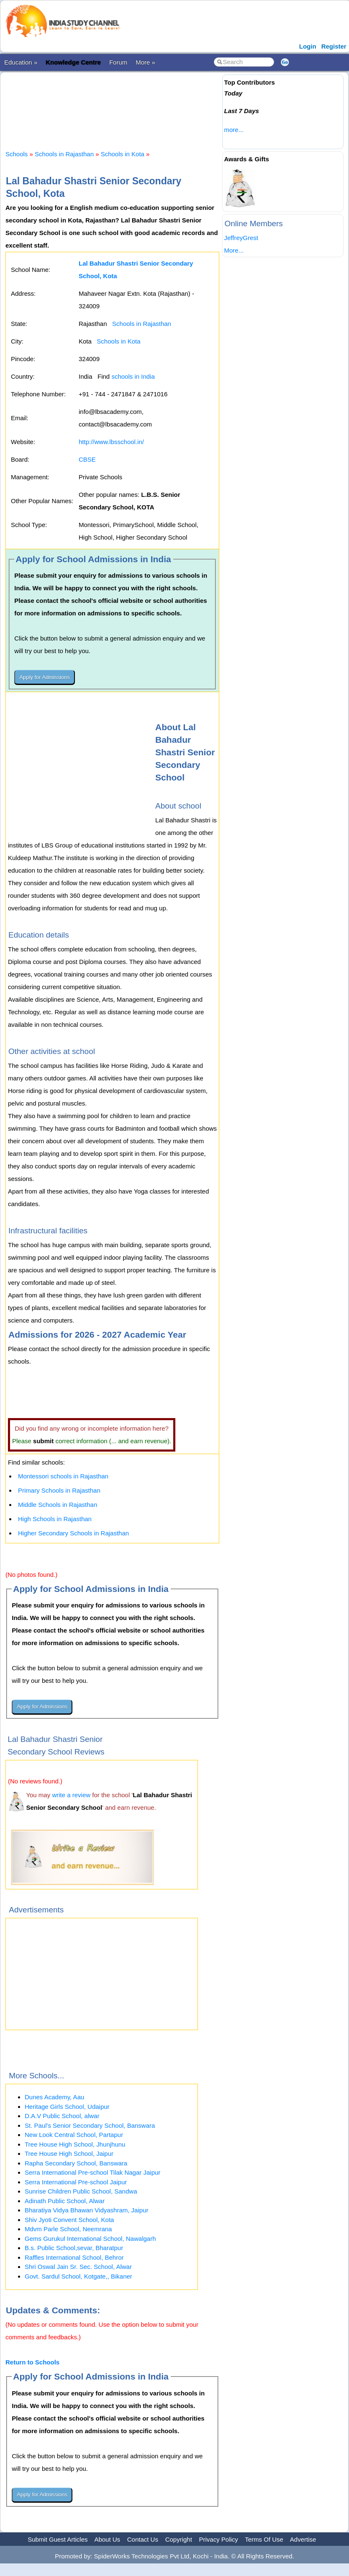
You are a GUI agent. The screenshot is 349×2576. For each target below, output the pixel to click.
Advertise (303, 2539)
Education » (20, 62)
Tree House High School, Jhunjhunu (75, 2144)
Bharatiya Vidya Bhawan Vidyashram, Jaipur (86, 2210)
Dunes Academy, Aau (54, 2097)
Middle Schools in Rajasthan (57, 1504)
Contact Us (142, 2539)
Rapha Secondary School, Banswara (76, 2163)
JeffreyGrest (241, 237)
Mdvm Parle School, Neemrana (68, 2228)
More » (145, 62)
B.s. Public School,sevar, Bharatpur (74, 2247)
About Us (107, 2539)
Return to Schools (32, 2362)
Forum (118, 62)
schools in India (132, 376)
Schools (16, 154)
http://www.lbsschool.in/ (111, 441)
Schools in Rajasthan (64, 154)
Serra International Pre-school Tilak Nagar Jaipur (92, 2172)
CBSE (87, 459)
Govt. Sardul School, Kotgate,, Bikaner (78, 2276)
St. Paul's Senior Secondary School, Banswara (90, 2125)
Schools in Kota (122, 154)
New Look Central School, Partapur (74, 2134)
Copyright (178, 2539)
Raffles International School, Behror (74, 2257)
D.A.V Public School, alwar (62, 2115)
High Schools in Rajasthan (55, 1518)
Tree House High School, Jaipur (69, 2153)
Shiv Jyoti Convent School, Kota (69, 2219)
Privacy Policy (218, 2539)
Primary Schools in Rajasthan (59, 1490)
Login (307, 46)
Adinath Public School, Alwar (65, 2200)
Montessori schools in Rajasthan (63, 1476)
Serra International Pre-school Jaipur (76, 2182)
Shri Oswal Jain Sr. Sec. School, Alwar (78, 2266)
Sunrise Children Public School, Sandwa (81, 2191)
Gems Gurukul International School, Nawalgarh (90, 2238)
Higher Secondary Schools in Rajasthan (73, 1533)
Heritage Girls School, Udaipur (67, 2106)
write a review (71, 1794)
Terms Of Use (264, 2539)
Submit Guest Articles (57, 2539)
